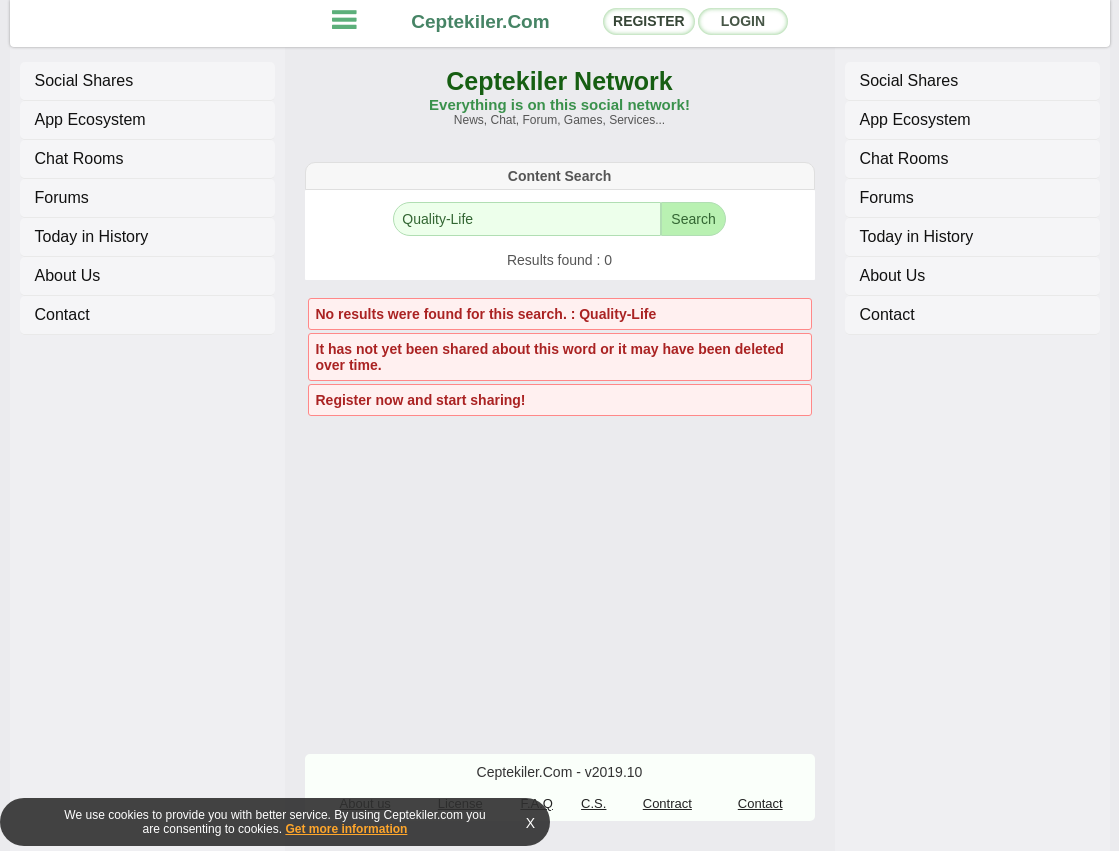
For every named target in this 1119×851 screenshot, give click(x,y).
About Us (68, 275)
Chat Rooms (79, 158)
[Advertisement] (560, 564)
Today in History (92, 236)
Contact (62, 314)
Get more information (346, 829)
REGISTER (649, 21)
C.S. (593, 803)
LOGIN (743, 21)
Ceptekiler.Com (480, 21)
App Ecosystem (90, 119)
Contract (667, 803)
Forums (62, 197)
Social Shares (84, 80)
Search (693, 219)
